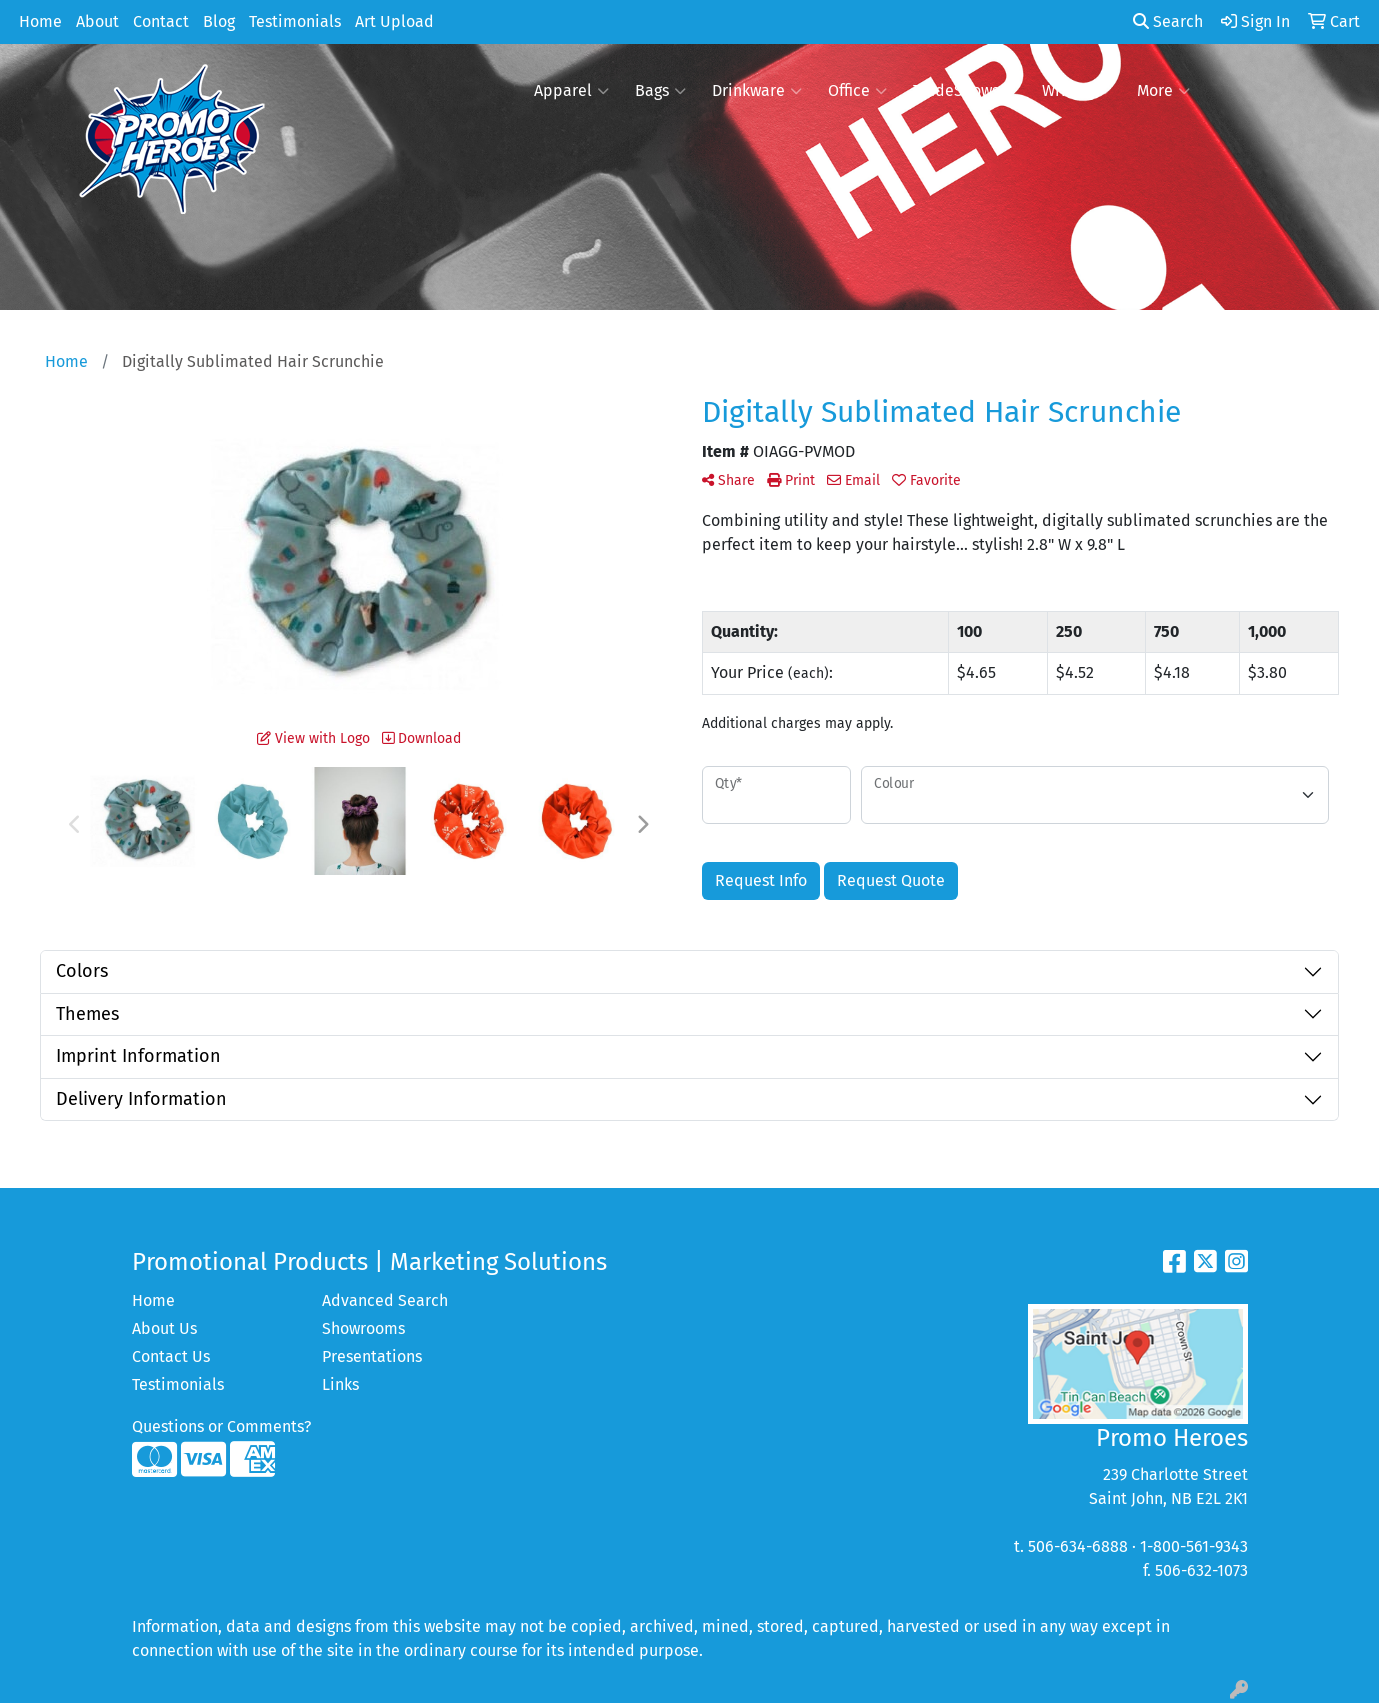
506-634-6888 (1078, 1546)
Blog (219, 21)
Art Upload (394, 21)
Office (857, 91)
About (97, 21)
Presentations (372, 1356)
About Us (164, 1328)
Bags (660, 91)
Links (340, 1384)
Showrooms (363, 1328)
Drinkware (757, 91)
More (1163, 91)
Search (1168, 21)
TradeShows (964, 91)
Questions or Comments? (221, 1426)
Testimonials (295, 21)
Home (40, 21)
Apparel (571, 91)
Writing (1076, 91)
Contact (161, 21)
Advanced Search (385, 1300)
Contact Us (171, 1356)
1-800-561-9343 (1194, 1546)
